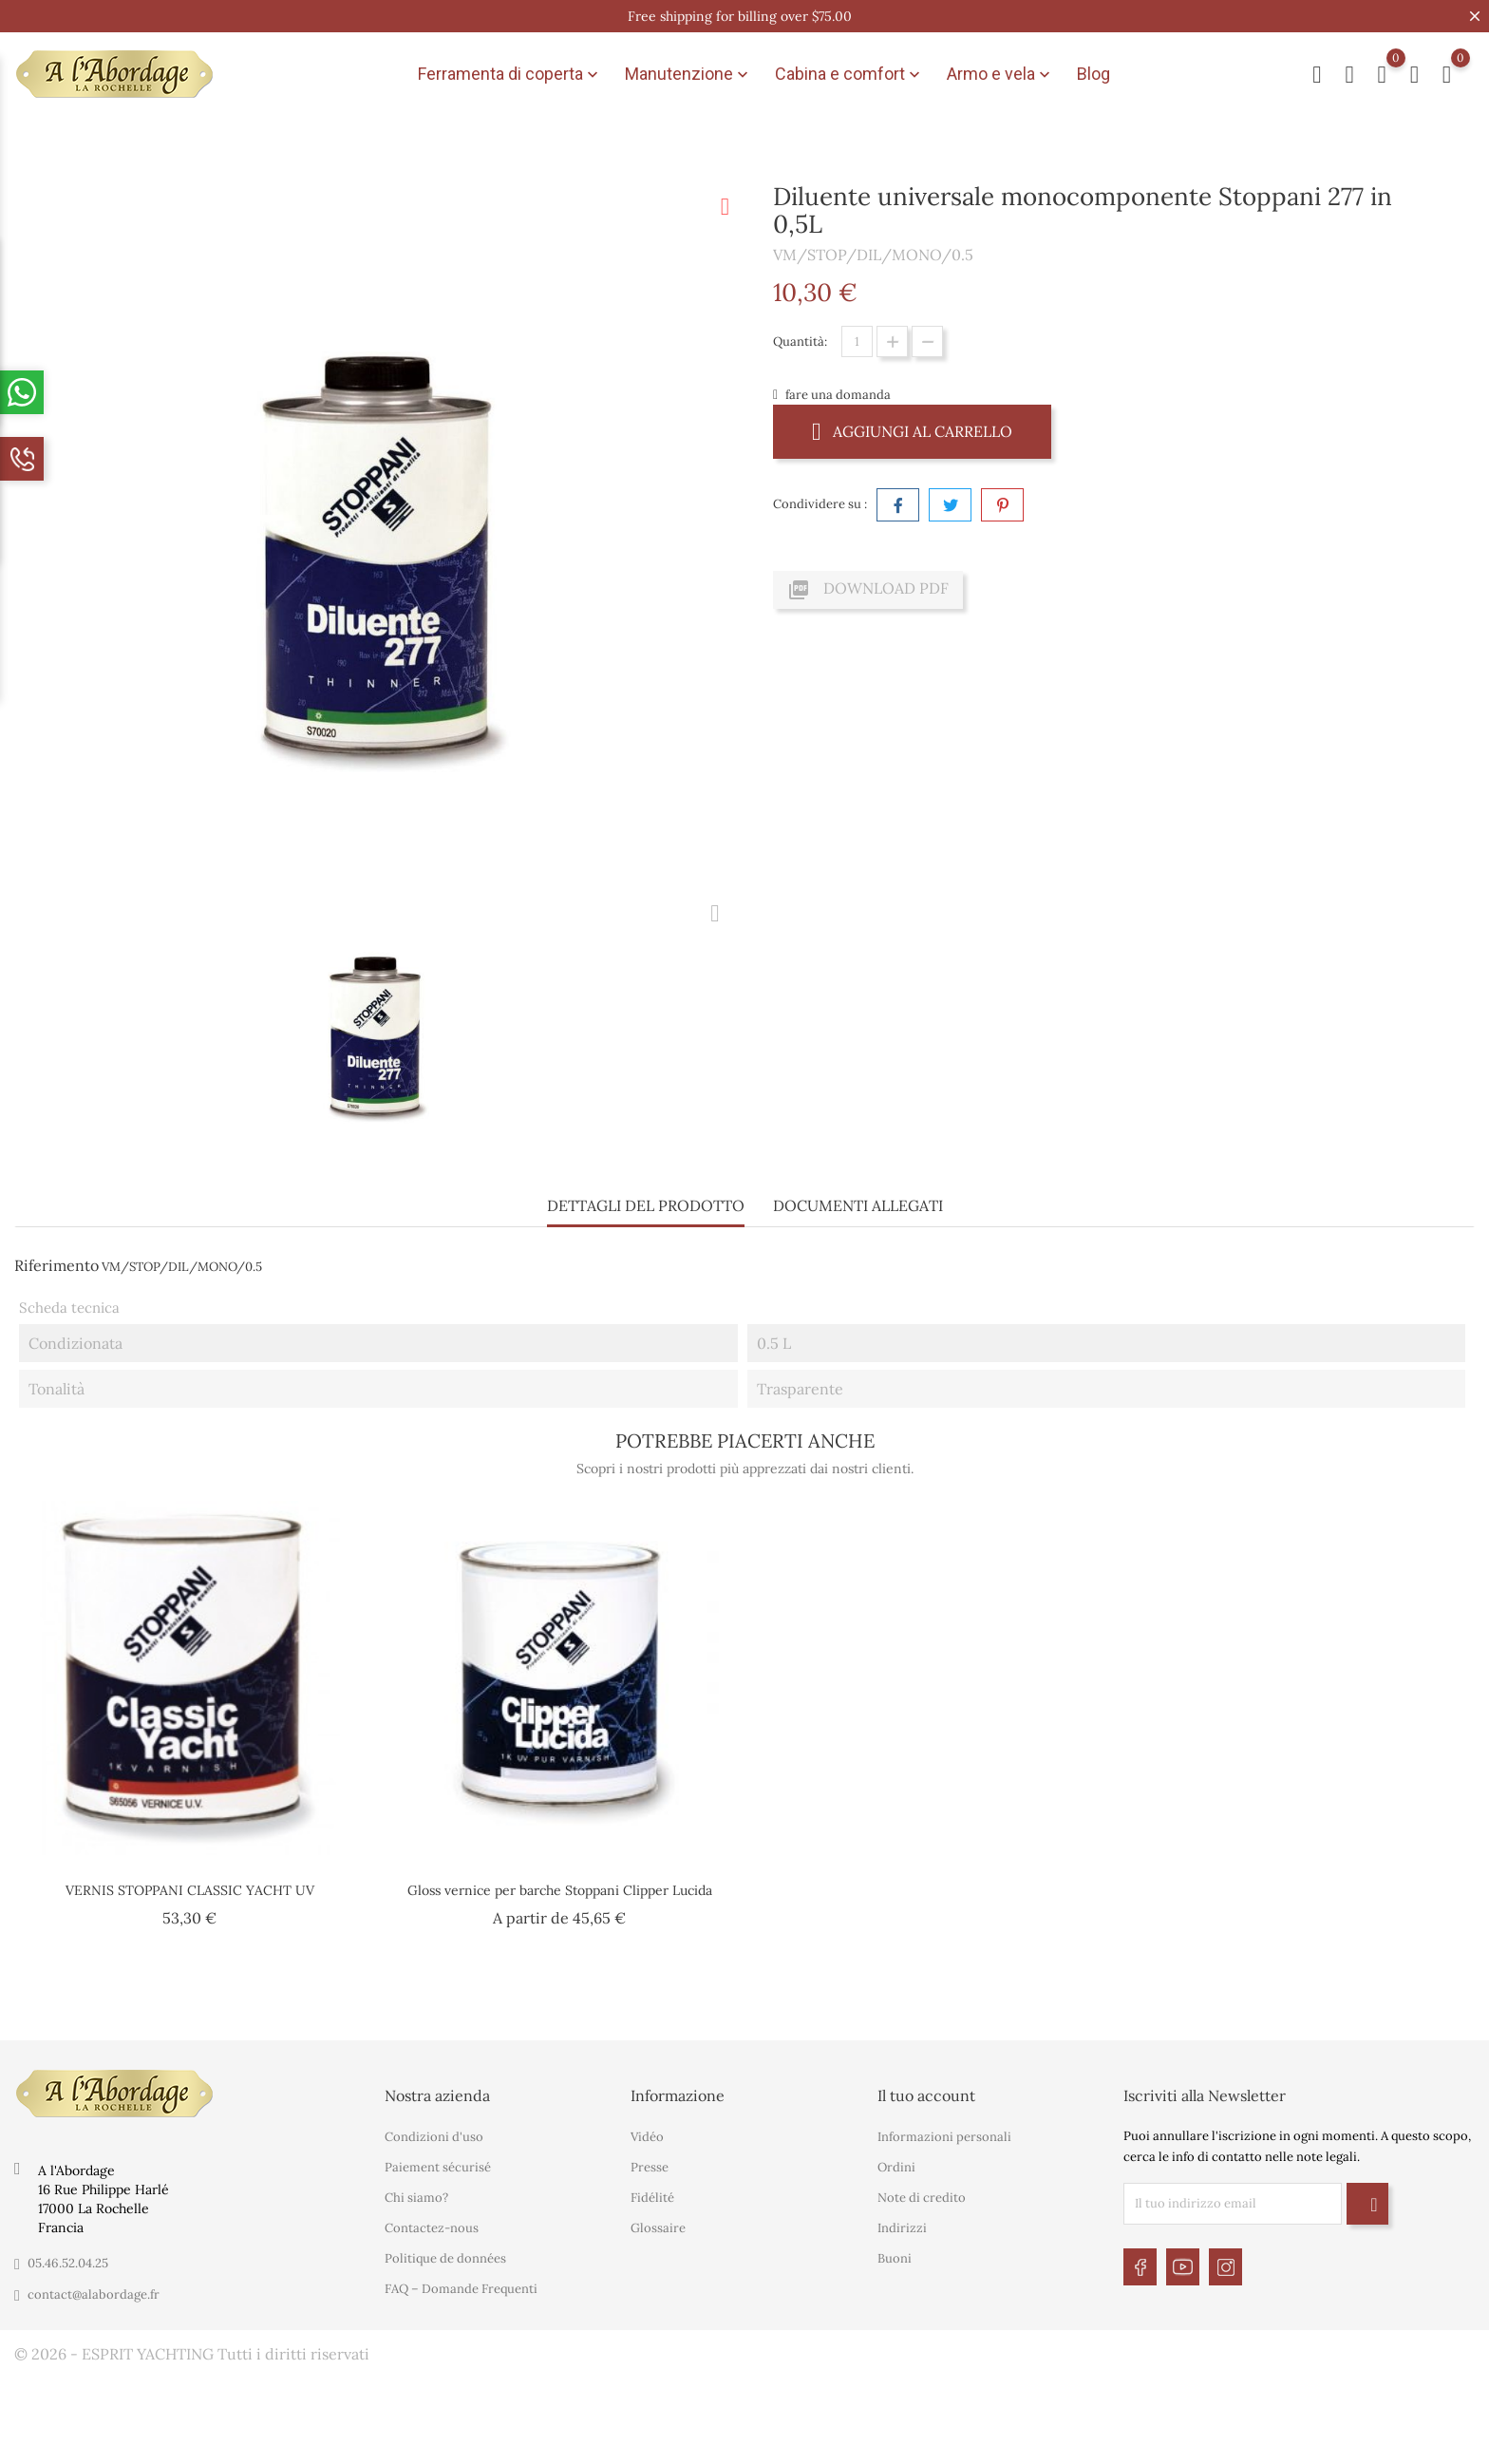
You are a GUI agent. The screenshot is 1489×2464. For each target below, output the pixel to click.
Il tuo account (926, 2095)
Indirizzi (902, 2228)
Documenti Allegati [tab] (858, 1205)
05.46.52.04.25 (68, 2263)
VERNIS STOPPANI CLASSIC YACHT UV (190, 1890)
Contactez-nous (432, 2228)
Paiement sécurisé (438, 2167)
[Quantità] (857, 341)
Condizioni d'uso (434, 2137)
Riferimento (56, 1265)
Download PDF (868, 589)
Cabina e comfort (849, 74)
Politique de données (445, 2258)
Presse (650, 2167)
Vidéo (647, 2137)
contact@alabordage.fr (94, 2294)
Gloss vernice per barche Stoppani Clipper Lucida (559, 1890)
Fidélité (652, 2197)
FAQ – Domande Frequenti (461, 2289)
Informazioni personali (944, 2137)
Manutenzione (688, 74)
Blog (1093, 74)
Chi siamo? (416, 2197)
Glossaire (658, 2228)
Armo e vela (1000, 74)
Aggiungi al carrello (912, 430)
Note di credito (921, 2197)
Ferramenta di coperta (510, 74)
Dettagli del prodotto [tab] (645, 1205)
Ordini (896, 2167)
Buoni (894, 2258)
